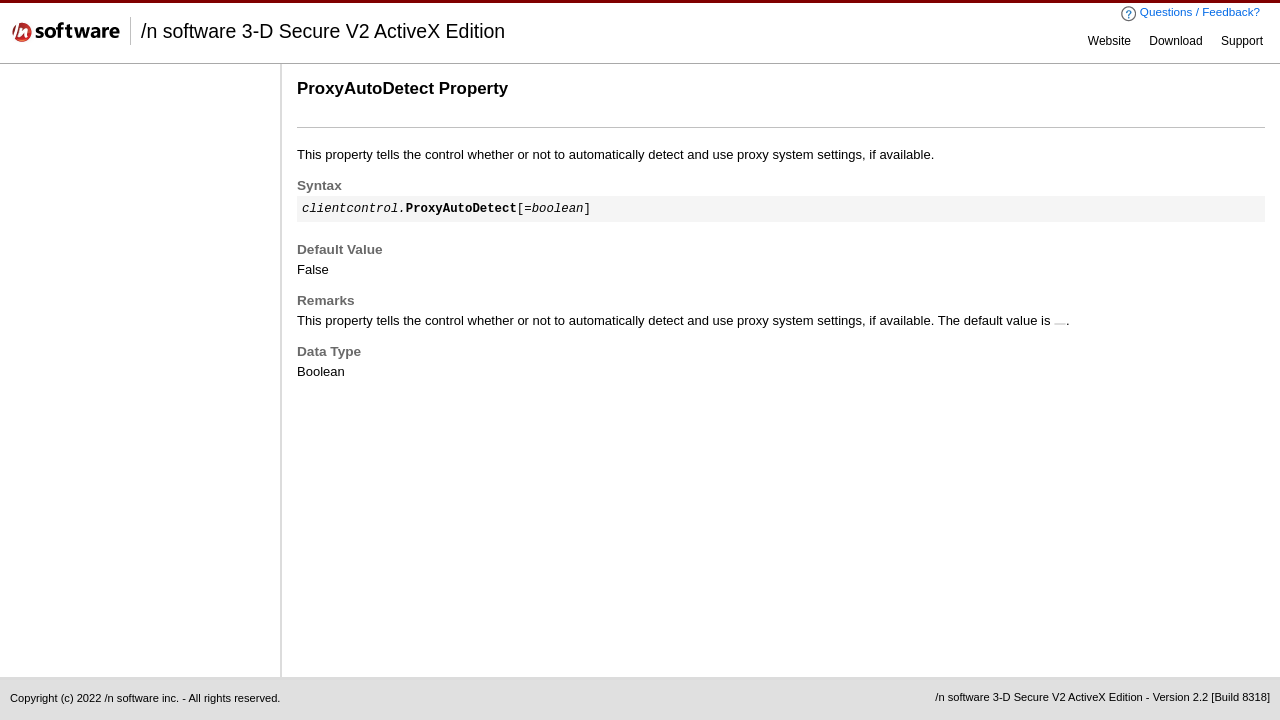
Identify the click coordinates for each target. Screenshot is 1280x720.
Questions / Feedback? (1190, 13)
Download (1175, 41)
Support (1242, 41)
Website (1109, 41)
